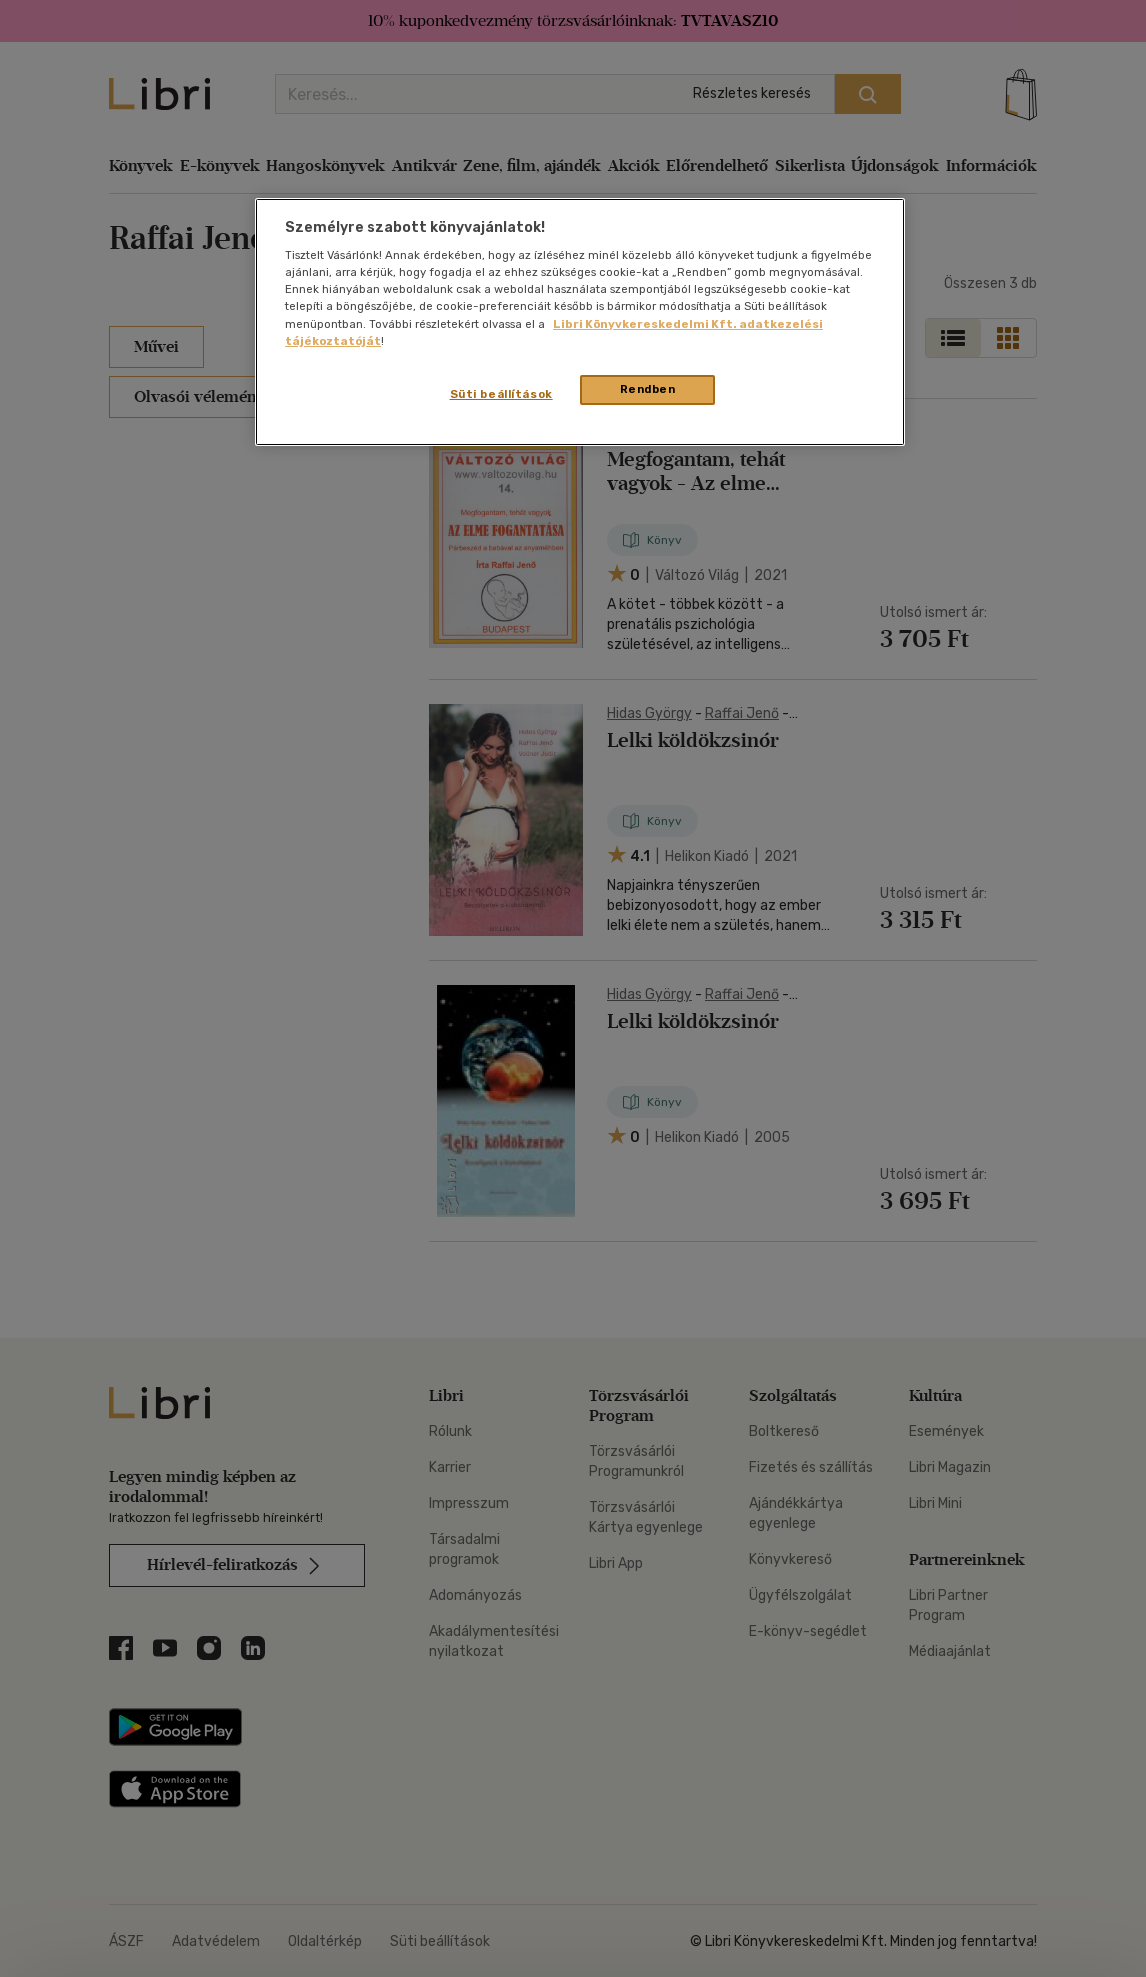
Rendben (648, 389)
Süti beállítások (501, 394)
